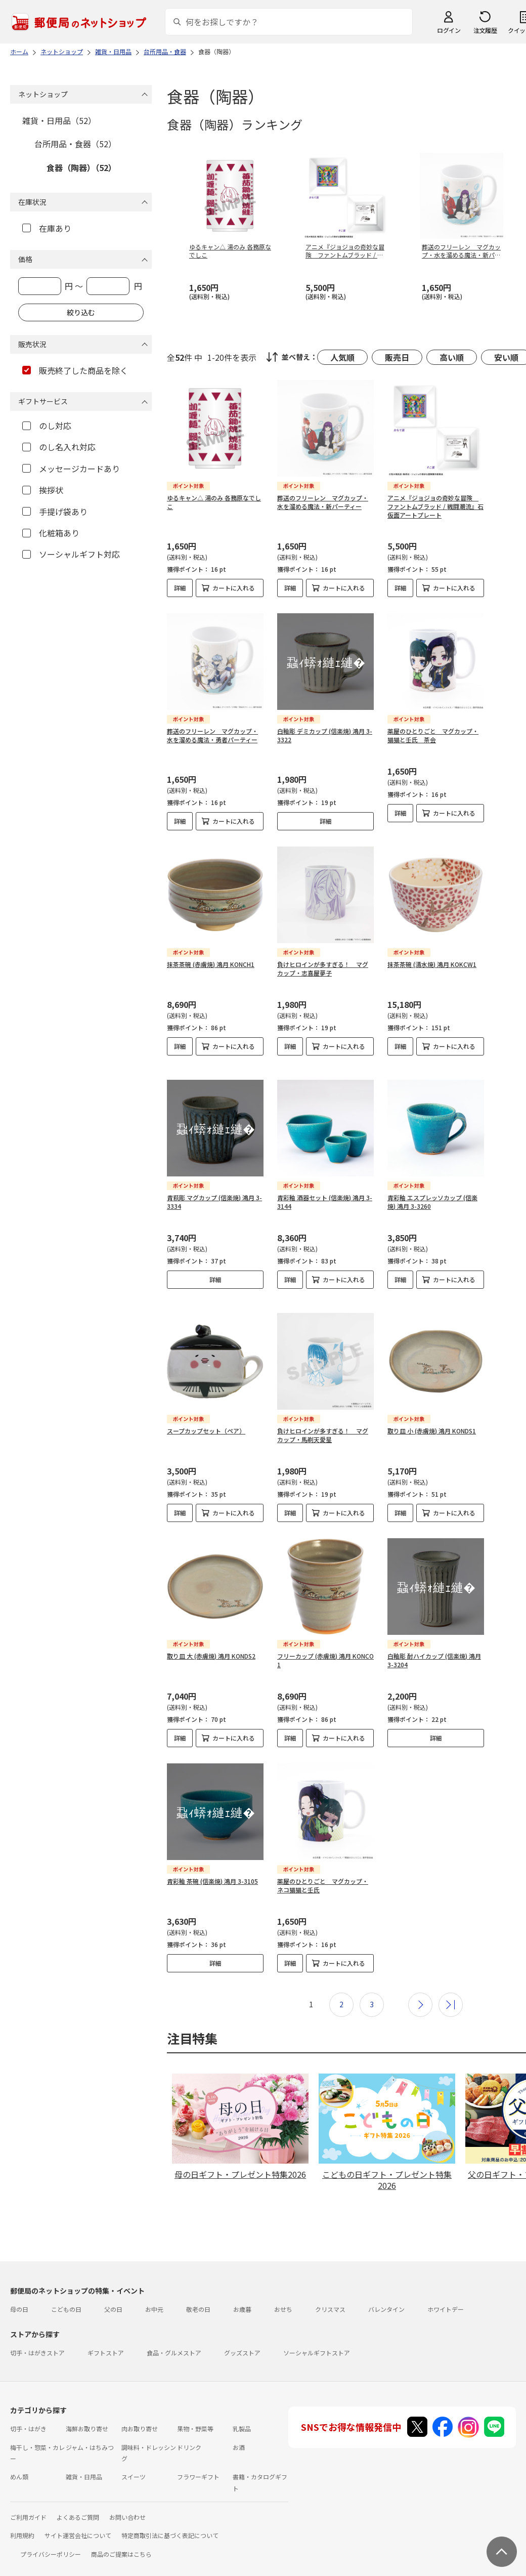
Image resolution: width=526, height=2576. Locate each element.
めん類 (19, 2460)
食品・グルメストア (174, 2336)
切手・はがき (28, 2412)
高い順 (452, 357)
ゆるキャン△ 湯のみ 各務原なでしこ (214, 502)
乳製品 (242, 2412)
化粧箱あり (50, 533)
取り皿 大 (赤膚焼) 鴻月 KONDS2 (211, 1639)
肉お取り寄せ (139, 2412)
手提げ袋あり (54, 511)
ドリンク (189, 2431)
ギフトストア (105, 2336)
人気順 (342, 357)
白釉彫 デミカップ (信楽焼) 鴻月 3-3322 (324, 735)
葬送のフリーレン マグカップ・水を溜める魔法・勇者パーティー (212, 735)
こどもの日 (66, 2293)
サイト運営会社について (78, 2519)
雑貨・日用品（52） (59, 120)
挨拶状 (42, 490)
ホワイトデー (445, 2293)
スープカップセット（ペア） (206, 1414)
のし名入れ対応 (59, 447)
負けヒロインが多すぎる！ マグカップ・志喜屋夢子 (322, 968)
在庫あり (46, 228)
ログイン (448, 30)
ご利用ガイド (28, 2501)
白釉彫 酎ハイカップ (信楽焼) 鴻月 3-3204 (434, 1644)
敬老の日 (198, 2293)
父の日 (113, 2293)
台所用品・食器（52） (75, 144)
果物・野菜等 (195, 2412)
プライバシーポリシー (50, 2537)
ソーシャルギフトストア (316, 2336)
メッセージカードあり (71, 468)
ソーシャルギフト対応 (71, 554)
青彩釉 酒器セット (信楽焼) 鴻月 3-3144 (324, 1193)
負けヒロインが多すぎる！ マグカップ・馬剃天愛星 (322, 1418)
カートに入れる (233, 587)
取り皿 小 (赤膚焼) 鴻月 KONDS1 (431, 1414)
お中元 (154, 2293)
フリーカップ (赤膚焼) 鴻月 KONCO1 (325, 1644)
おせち (283, 2293)
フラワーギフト (198, 2460)
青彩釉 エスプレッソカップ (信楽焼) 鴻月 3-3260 (432, 1193)
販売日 (397, 357)
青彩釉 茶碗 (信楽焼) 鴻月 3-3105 (212, 1865)
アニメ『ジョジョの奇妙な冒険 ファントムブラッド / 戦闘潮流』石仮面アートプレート (435, 506)
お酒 (239, 2431)
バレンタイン (386, 2293)
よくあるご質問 (78, 2501)
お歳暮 (242, 2293)
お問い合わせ (127, 2501)
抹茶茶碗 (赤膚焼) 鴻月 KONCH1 (210, 964)
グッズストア (242, 2336)
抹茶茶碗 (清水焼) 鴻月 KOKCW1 (431, 964)
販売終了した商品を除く (75, 370)
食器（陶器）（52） (81, 167)
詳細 (180, 587)
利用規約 (22, 2519)
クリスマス (330, 2293)
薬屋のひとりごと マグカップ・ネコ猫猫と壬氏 (322, 1869)
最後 (451, 1988)
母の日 (19, 2293)
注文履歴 (485, 30)
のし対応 (46, 425)
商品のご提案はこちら (121, 2537)
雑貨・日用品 (84, 2460)
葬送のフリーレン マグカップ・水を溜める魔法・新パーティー (322, 502)
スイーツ (133, 2460)
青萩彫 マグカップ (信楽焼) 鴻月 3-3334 (214, 1193)
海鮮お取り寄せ (87, 2412)
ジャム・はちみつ (90, 2431)
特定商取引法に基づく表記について (169, 2519)
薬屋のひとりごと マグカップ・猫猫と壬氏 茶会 (432, 735)
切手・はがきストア (37, 2336)
